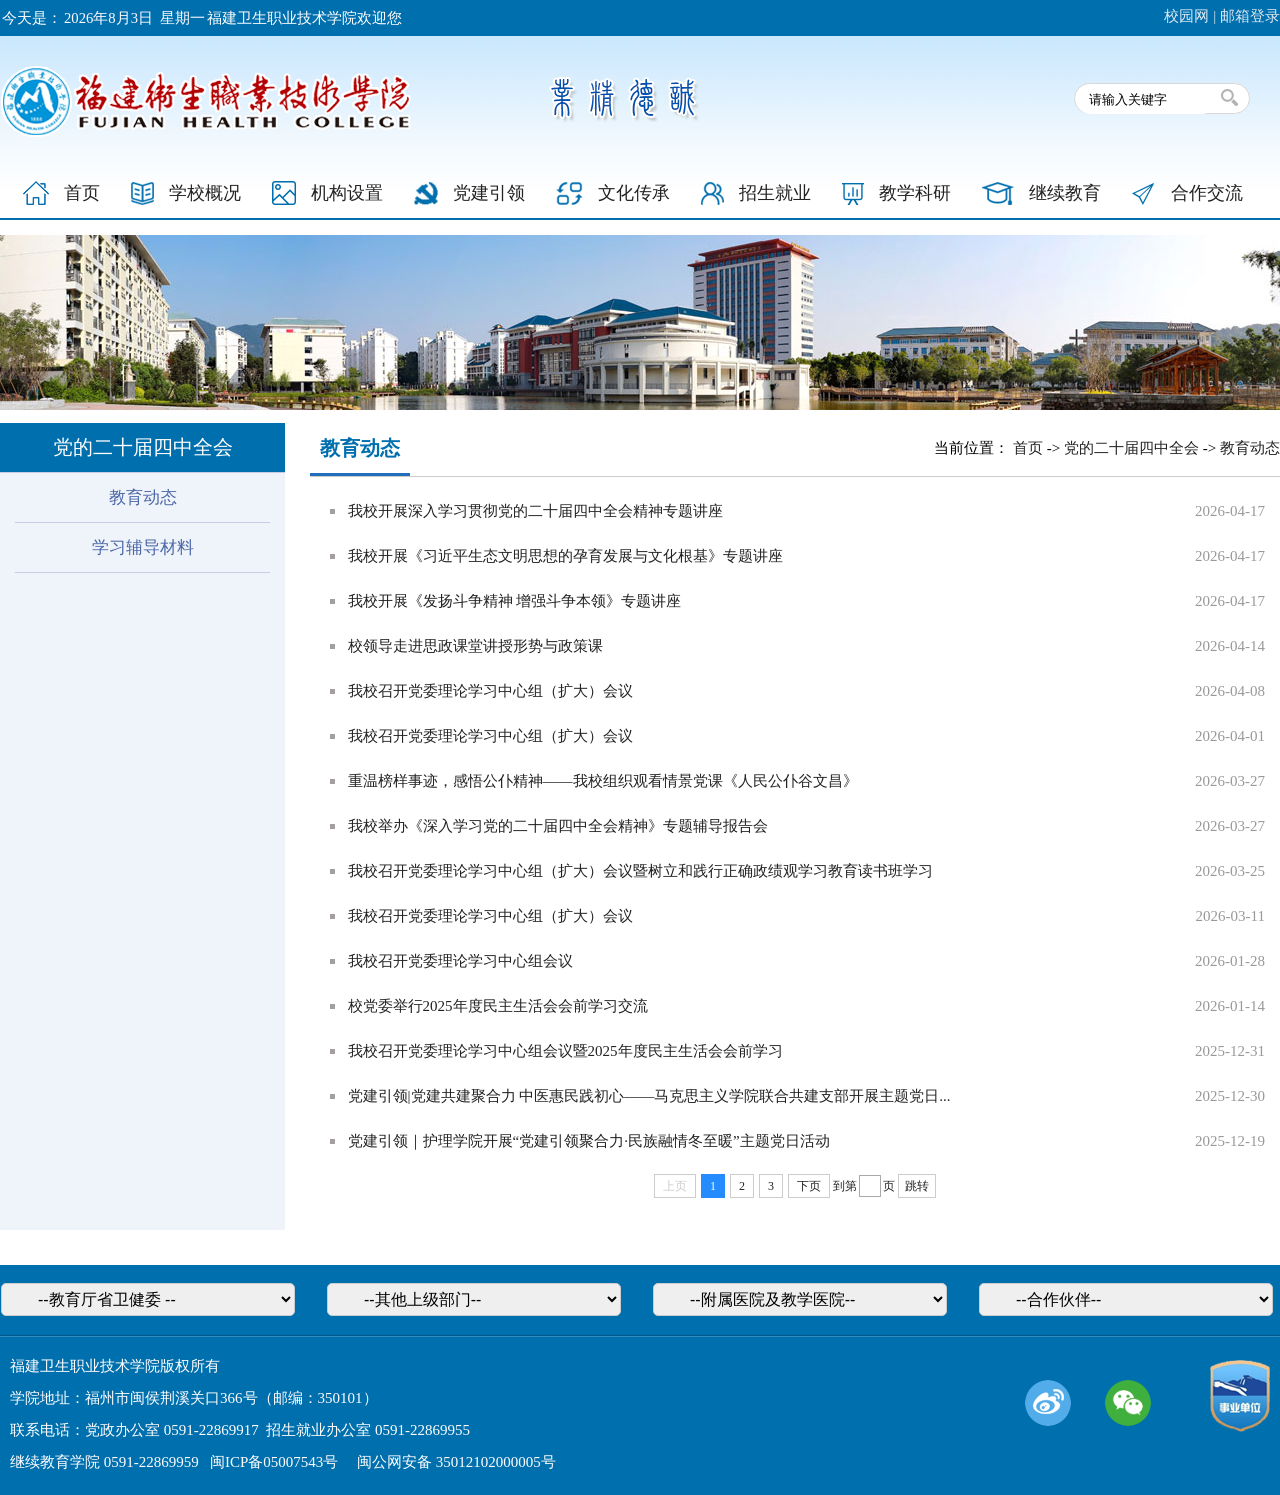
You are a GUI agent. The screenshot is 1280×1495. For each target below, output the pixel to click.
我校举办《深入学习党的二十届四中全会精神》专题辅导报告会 (558, 826)
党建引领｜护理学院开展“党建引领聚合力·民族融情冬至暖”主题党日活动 (589, 1141)
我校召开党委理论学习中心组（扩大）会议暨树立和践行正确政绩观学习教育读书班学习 (640, 871)
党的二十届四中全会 (1131, 448)
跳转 (917, 1186)
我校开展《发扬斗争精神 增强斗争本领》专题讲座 (515, 601)
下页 (809, 1186)
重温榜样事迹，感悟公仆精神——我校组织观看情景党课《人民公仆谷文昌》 (603, 781)
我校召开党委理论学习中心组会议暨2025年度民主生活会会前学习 (565, 1051)
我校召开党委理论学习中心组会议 (460, 961)
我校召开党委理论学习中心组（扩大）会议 (490, 691)
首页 (1028, 448)
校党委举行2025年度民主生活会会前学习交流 (498, 1006)
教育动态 (143, 497)
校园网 (1186, 16)
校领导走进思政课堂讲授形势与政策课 (475, 646)
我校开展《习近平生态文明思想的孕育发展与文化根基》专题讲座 (565, 556)
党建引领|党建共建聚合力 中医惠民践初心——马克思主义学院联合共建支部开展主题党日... (649, 1096)
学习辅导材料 (143, 547)
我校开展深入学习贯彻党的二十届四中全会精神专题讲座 (535, 511)
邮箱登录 (1250, 16)
